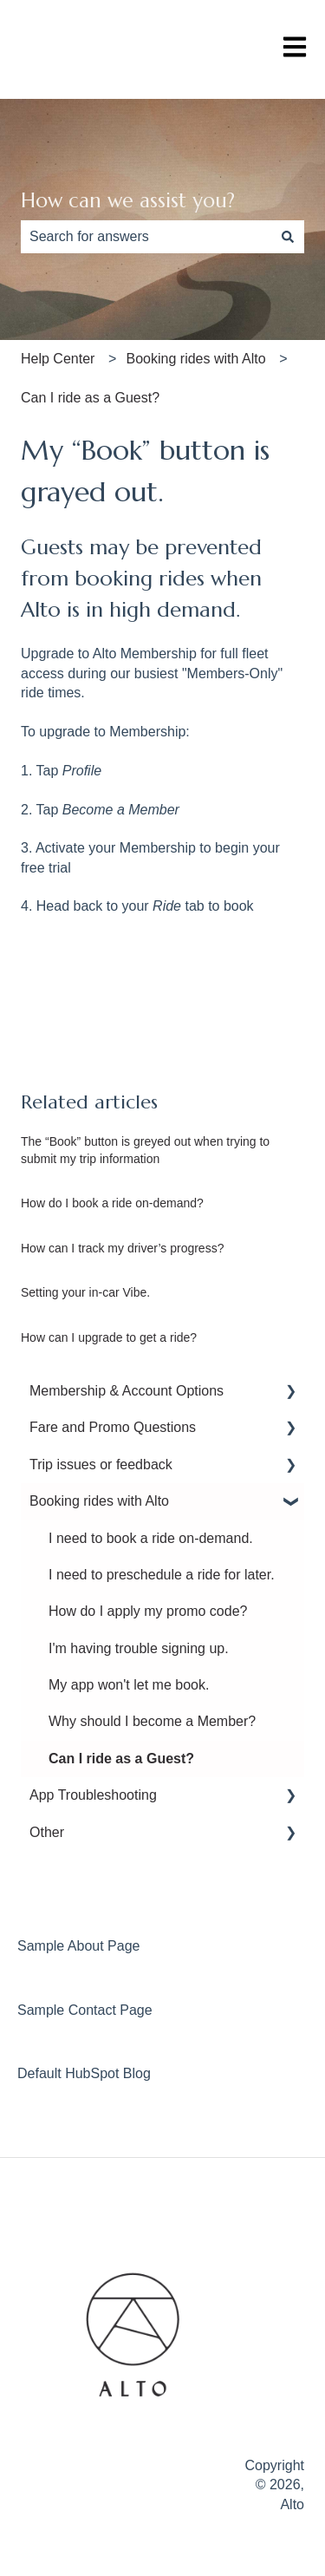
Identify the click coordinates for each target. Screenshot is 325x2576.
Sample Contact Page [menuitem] (85, 2010)
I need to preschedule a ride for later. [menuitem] (162, 1574)
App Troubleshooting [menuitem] (93, 1795)
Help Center (57, 358)
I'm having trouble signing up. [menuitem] (139, 1648)
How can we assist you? (128, 200)
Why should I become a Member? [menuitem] (152, 1721)
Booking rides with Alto (196, 358)
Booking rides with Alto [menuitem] (99, 1501)
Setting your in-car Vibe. (85, 1292)
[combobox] (146, 236)
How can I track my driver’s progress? (122, 1248)
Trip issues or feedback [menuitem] (100, 1464)
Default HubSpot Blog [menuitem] (84, 2073)
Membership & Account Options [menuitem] (126, 1390)
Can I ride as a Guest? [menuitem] (121, 1758)
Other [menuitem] (46, 1832)
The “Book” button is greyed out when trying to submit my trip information (145, 1150)
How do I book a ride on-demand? (112, 1203)
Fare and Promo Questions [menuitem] (112, 1427)
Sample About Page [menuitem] (78, 1946)
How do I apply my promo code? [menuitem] (148, 1611)
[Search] (287, 236)
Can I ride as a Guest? (90, 397)
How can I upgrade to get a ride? (109, 1337)
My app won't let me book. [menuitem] (129, 1684)
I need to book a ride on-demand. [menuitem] (151, 1538)
